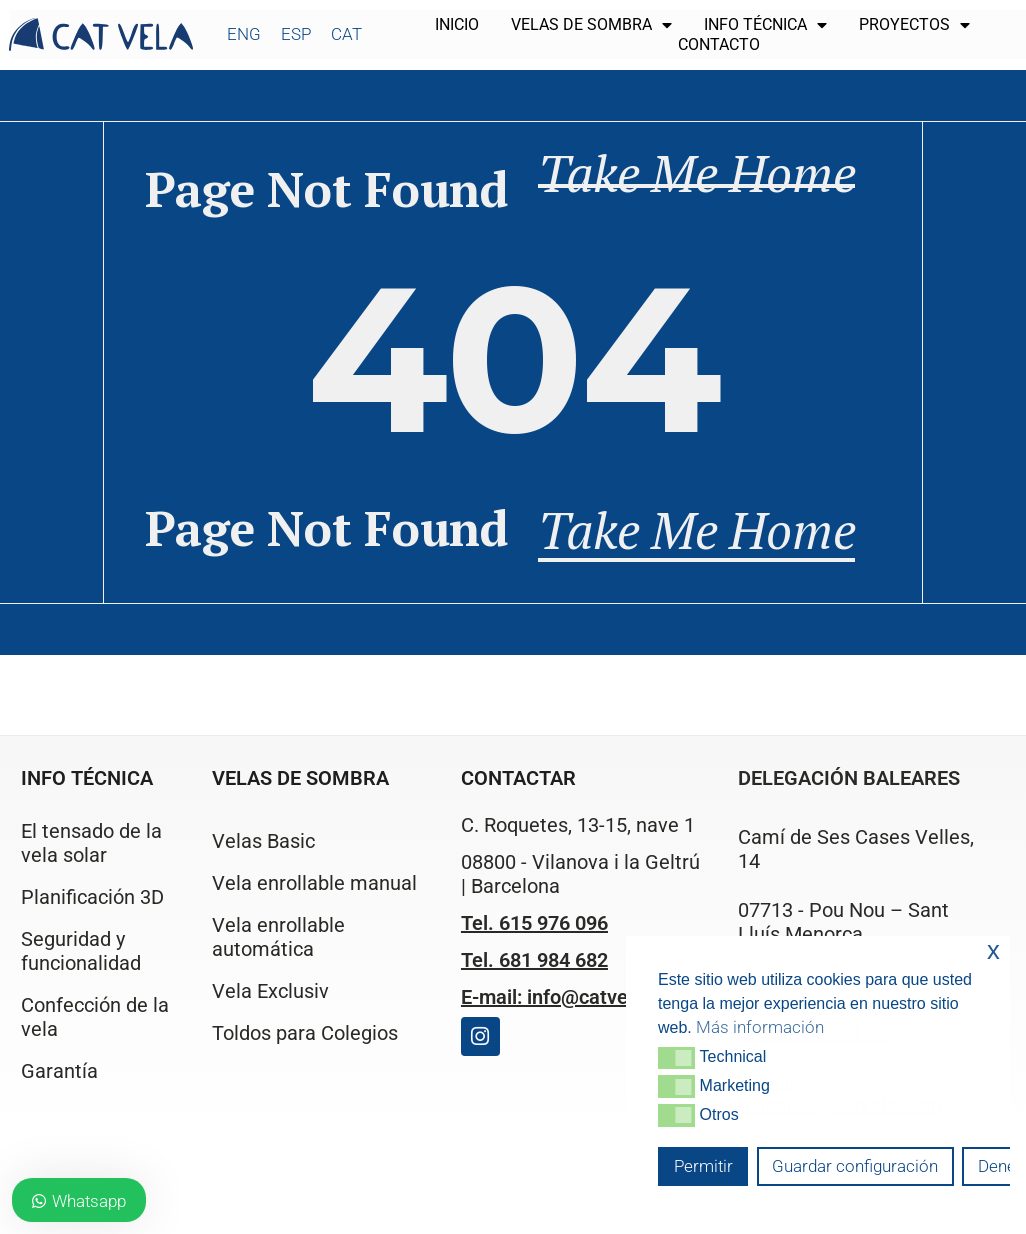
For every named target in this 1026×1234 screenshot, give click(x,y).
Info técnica (765, 25)
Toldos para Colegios (305, 1033)
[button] (676, 1058)
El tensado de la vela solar (91, 843)
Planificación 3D (92, 897)
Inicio (457, 24)
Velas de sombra (591, 25)
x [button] (993, 950)
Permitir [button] (703, 1166)
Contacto (719, 44)
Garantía (59, 1071)
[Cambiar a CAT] (346, 34)
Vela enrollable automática (278, 937)
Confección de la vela (95, 1017)
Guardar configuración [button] (855, 1166)
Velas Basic (263, 841)
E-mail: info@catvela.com (574, 997)
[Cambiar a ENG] (244, 34)
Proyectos (914, 25)
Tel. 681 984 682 (534, 960)
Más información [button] (760, 1027)
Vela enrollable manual (314, 883)
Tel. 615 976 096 (534, 923)
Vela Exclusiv (270, 991)
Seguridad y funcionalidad (81, 951)
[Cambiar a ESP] (296, 34)
